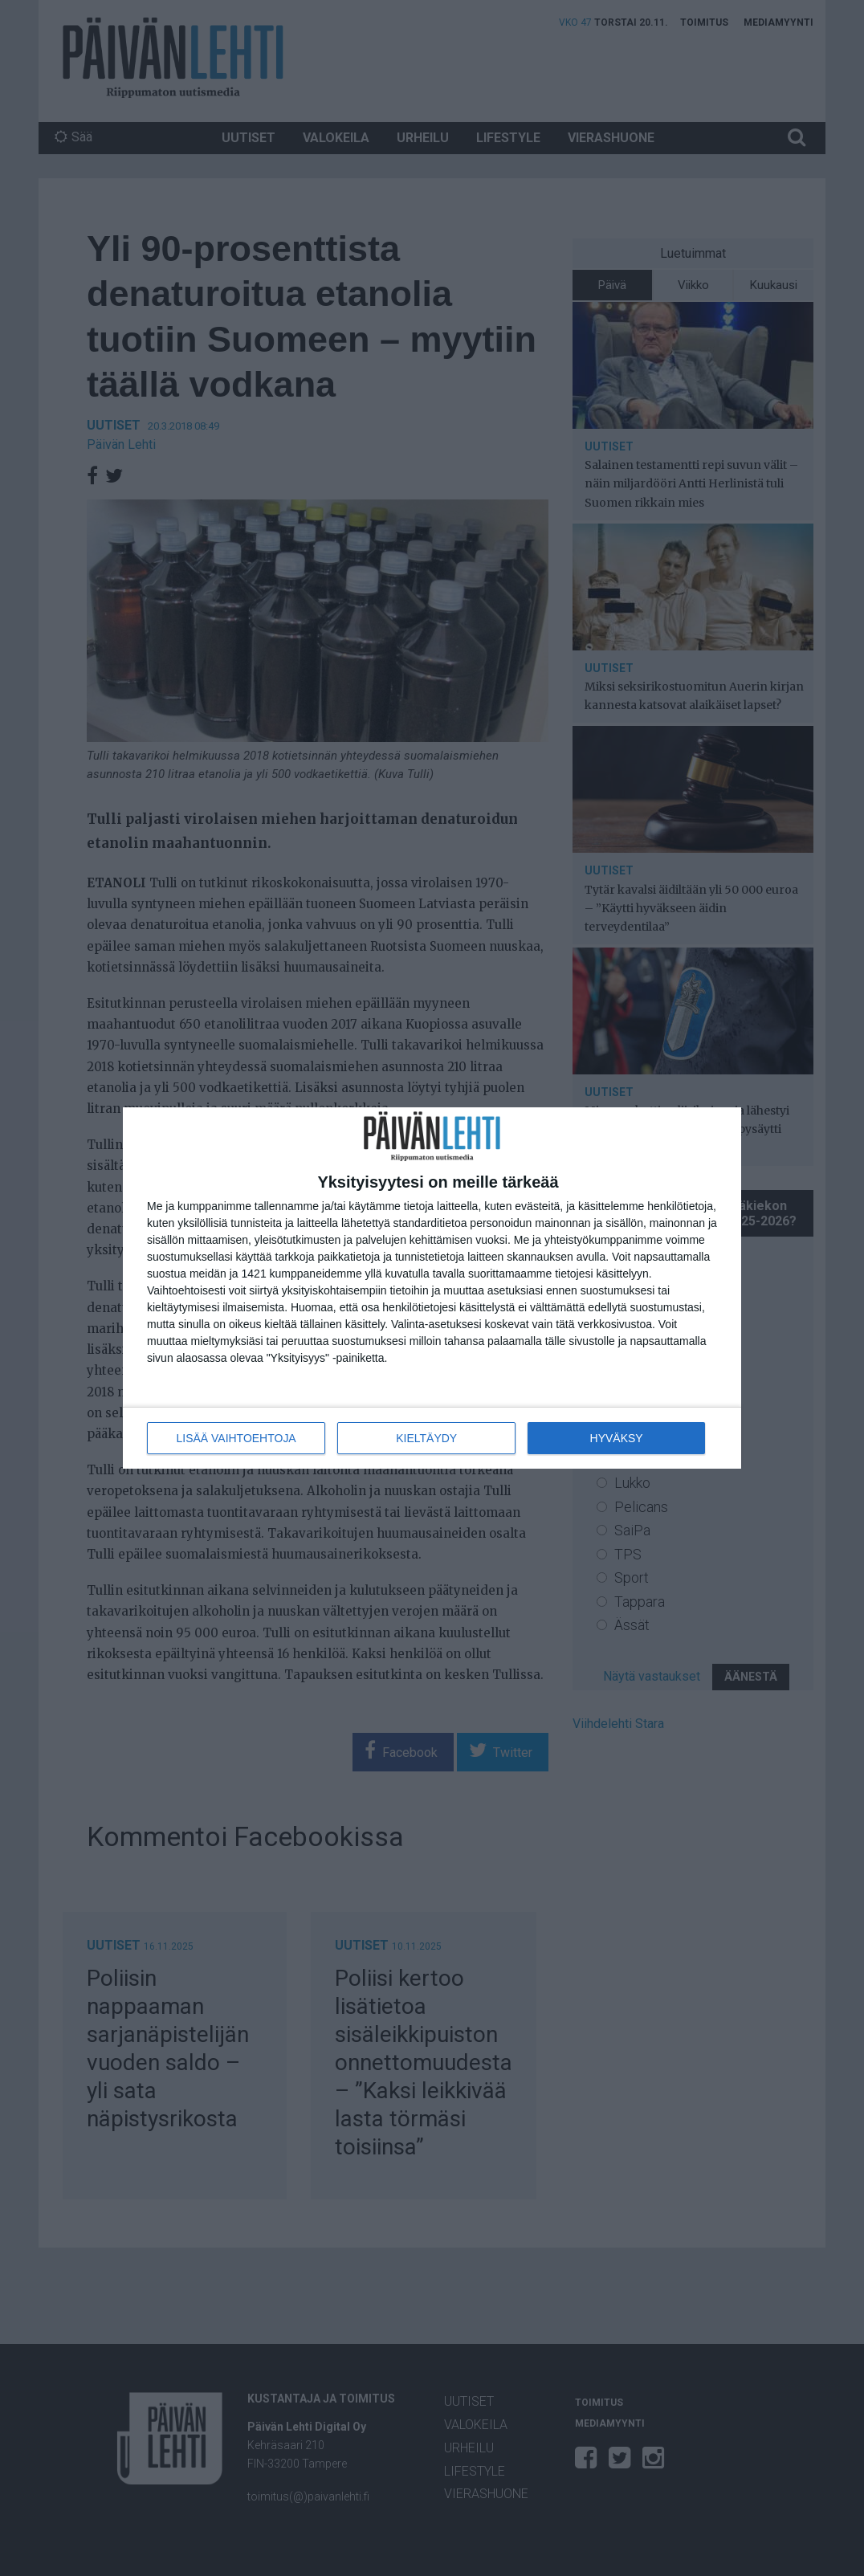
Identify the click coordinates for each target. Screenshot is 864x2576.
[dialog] (432, 1288)
